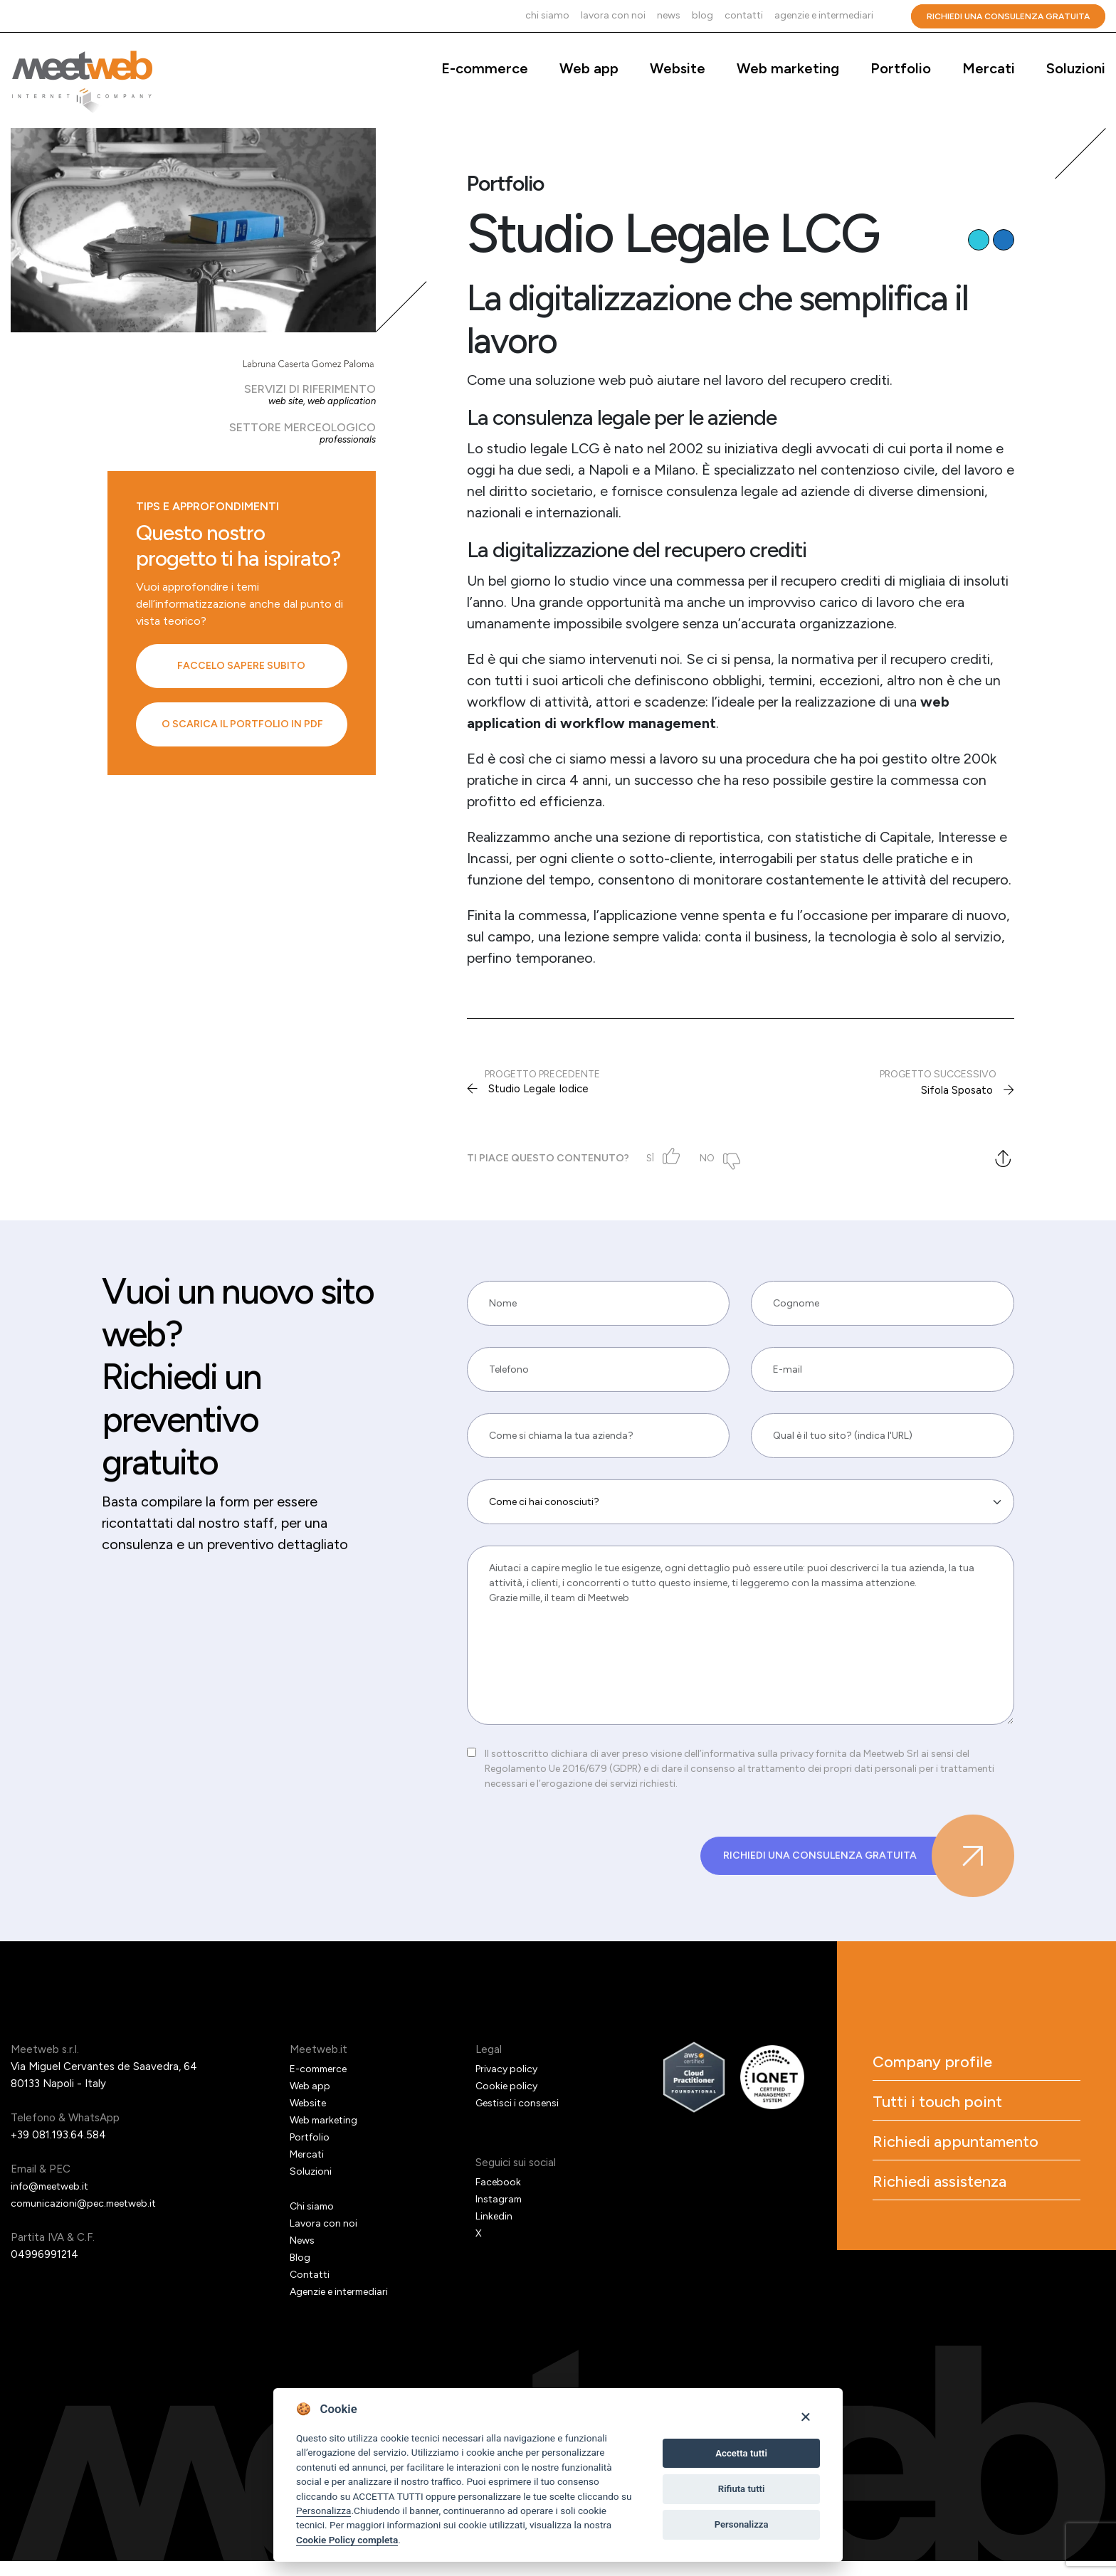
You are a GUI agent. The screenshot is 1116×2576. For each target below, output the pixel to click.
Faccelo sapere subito (241, 666)
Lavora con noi (613, 15)
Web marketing (788, 68)
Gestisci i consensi (520, 2117)
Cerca (892, 16)
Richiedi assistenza (963, 2241)
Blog (702, 15)
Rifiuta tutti (741, 2488)
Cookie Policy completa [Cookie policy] (347, 2539)
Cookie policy (508, 2100)
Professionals (345, 439)
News (668, 15)
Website (677, 68)
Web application (340, 401)
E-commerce (484, 68)
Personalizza (323, 2510)
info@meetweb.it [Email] (54, 2200)
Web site (281, 401)
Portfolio (900, 68)
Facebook (499, 2196)
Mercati (988, 68)
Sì (656, 1158)
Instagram (500, 2213)
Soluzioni (1075, 68)
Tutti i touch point (959, 2125)
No (713, 1158)
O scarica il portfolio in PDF (242, 724)
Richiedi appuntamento (945, 2183)
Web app (588, 68)
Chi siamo (547, 15)
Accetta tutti (741, 2453)
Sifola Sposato (955, 1090)
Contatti (744, 15)
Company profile (953, 2079)
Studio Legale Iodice (540, 1090)
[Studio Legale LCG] (193, 230)
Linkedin (495, 2230)
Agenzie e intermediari (823, 15)
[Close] (805, 2416)
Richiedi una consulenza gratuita (1008, 16)
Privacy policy (508, 2082)
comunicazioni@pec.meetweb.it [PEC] (89, 2217)
